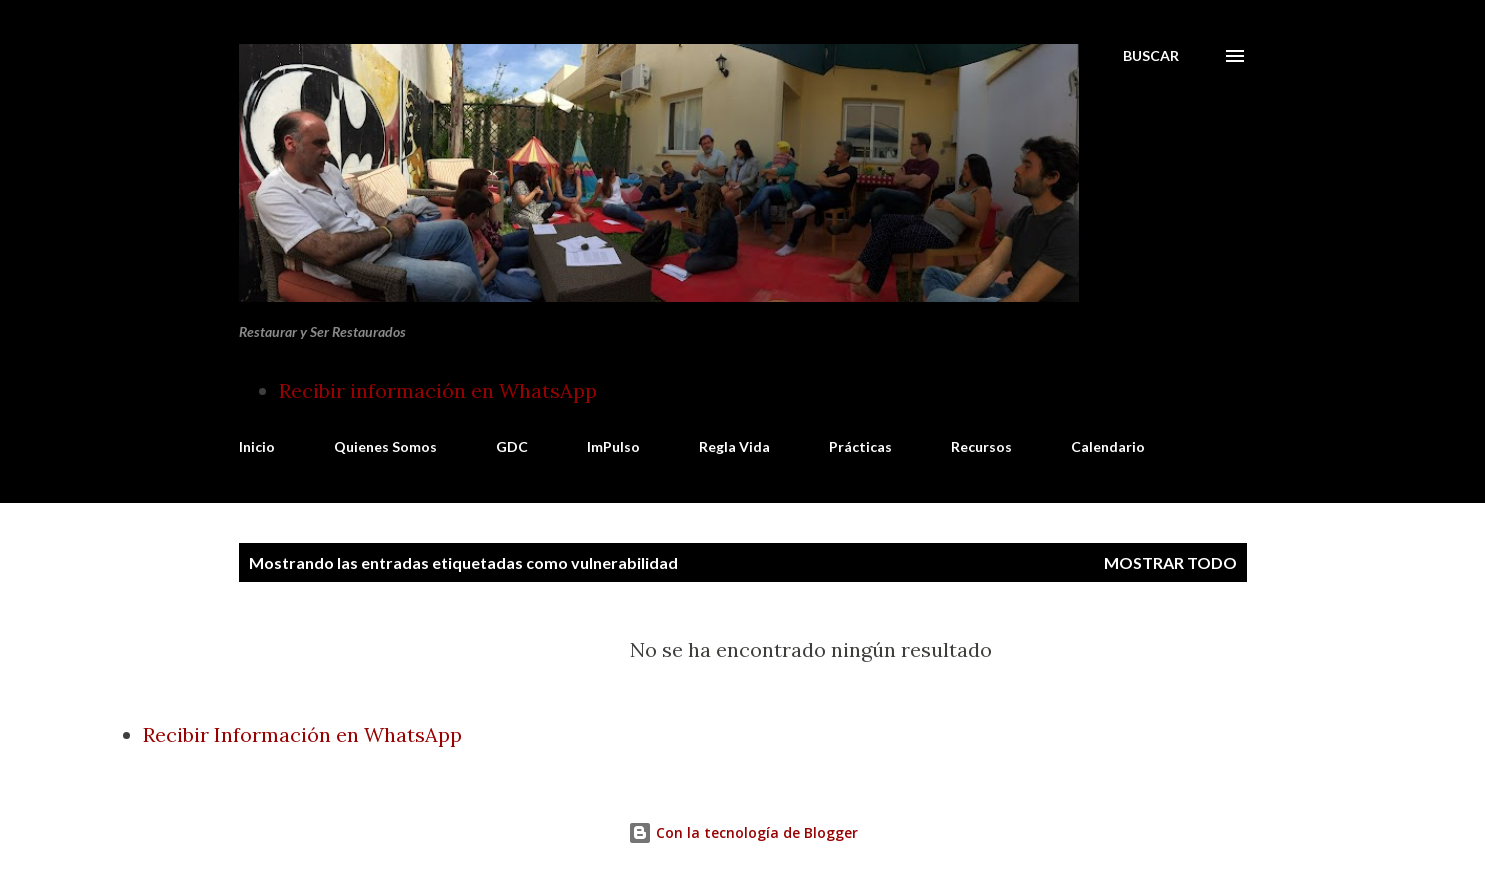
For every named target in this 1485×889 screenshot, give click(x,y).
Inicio (257, 446)
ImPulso (613, 446)
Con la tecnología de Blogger (743, 832)
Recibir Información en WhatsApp (302, 734)
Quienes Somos (385, 446)
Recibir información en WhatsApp (438, 390)
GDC (512, 446)
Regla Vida (734, 446)
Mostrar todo (1170, 562)
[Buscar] (1151, 56)
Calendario (1108, 446)
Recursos (981, 446)
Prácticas (860, 446)
